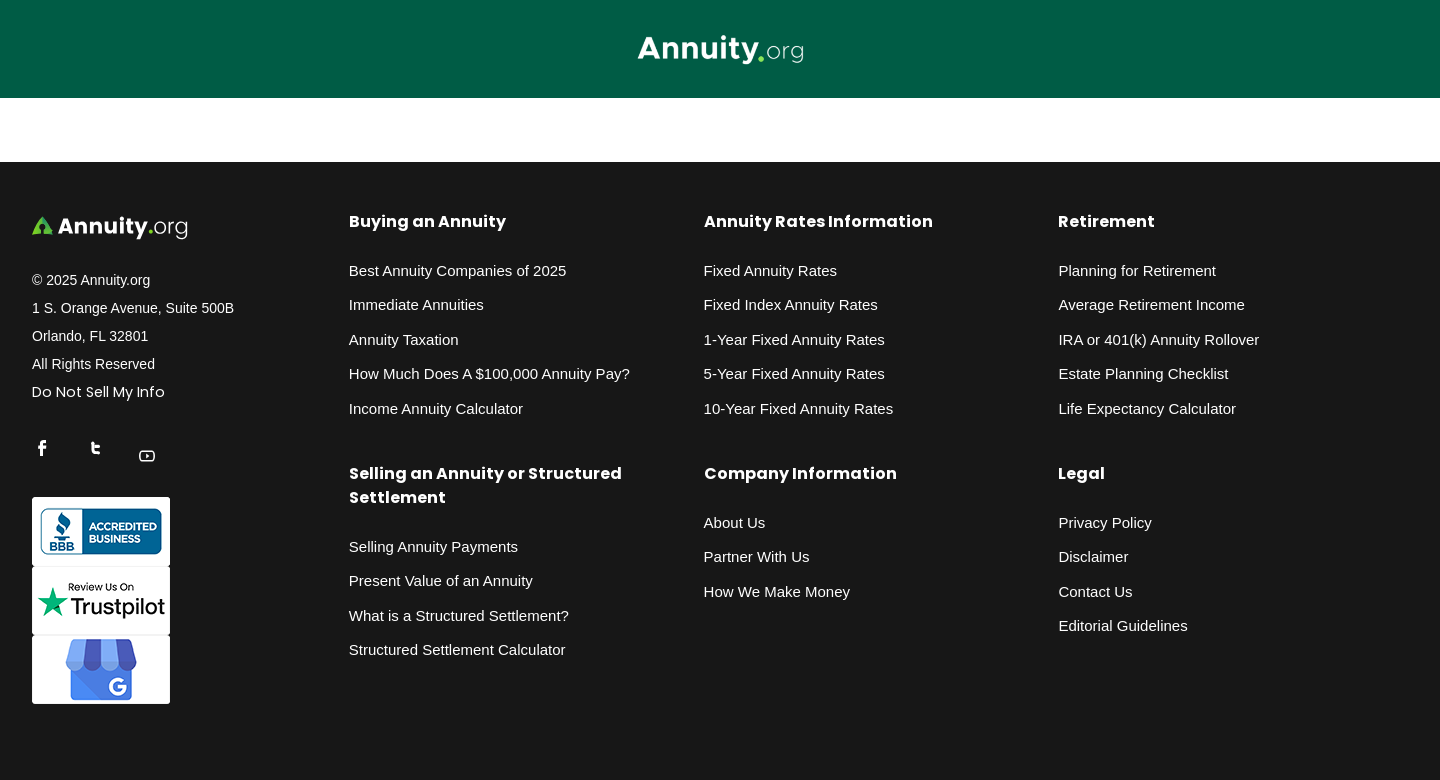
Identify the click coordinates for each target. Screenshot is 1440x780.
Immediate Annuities (416, 304)
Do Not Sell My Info (98, 392)
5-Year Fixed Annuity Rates (794, 373)
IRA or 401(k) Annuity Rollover (1158, 339)
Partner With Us (757, 556)
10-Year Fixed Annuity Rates (799, 408)
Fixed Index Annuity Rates (791, 304)
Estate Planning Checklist (1143, 373)
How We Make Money (777, 591)
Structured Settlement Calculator (457, 649)
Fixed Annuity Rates (770, 270)
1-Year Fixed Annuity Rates (794, 339)
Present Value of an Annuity (441, 580)
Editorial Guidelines (1122, 625)
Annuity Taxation (404, 339)
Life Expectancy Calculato (1144, 408)
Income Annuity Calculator (436, 408)
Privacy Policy (1104, 522)
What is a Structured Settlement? (459, 615)
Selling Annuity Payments (433, 546)
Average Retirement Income (1151, 304)
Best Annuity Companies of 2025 (458, 270)
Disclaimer (1093, 556)
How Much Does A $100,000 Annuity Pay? (489, 373)
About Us (735, 522)
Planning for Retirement (1137, 270)
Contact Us (1095, 591)
